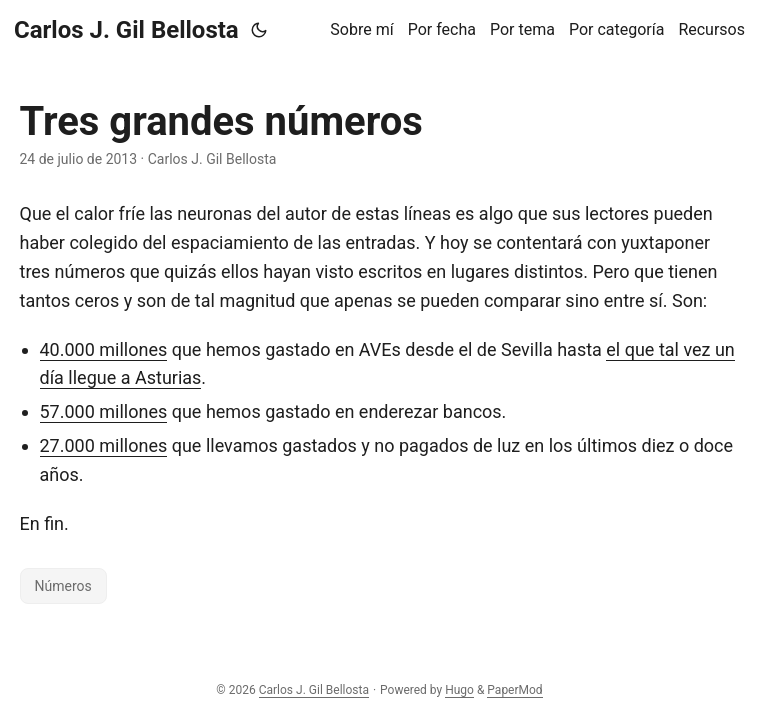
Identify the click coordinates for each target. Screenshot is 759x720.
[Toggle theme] (259, 30)
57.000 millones (104, 411)
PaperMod (514, 690)
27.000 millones (104, 445)
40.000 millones (104, 349)
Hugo (459, 690)
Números (63, 586)
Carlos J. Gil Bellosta (126, 30)
